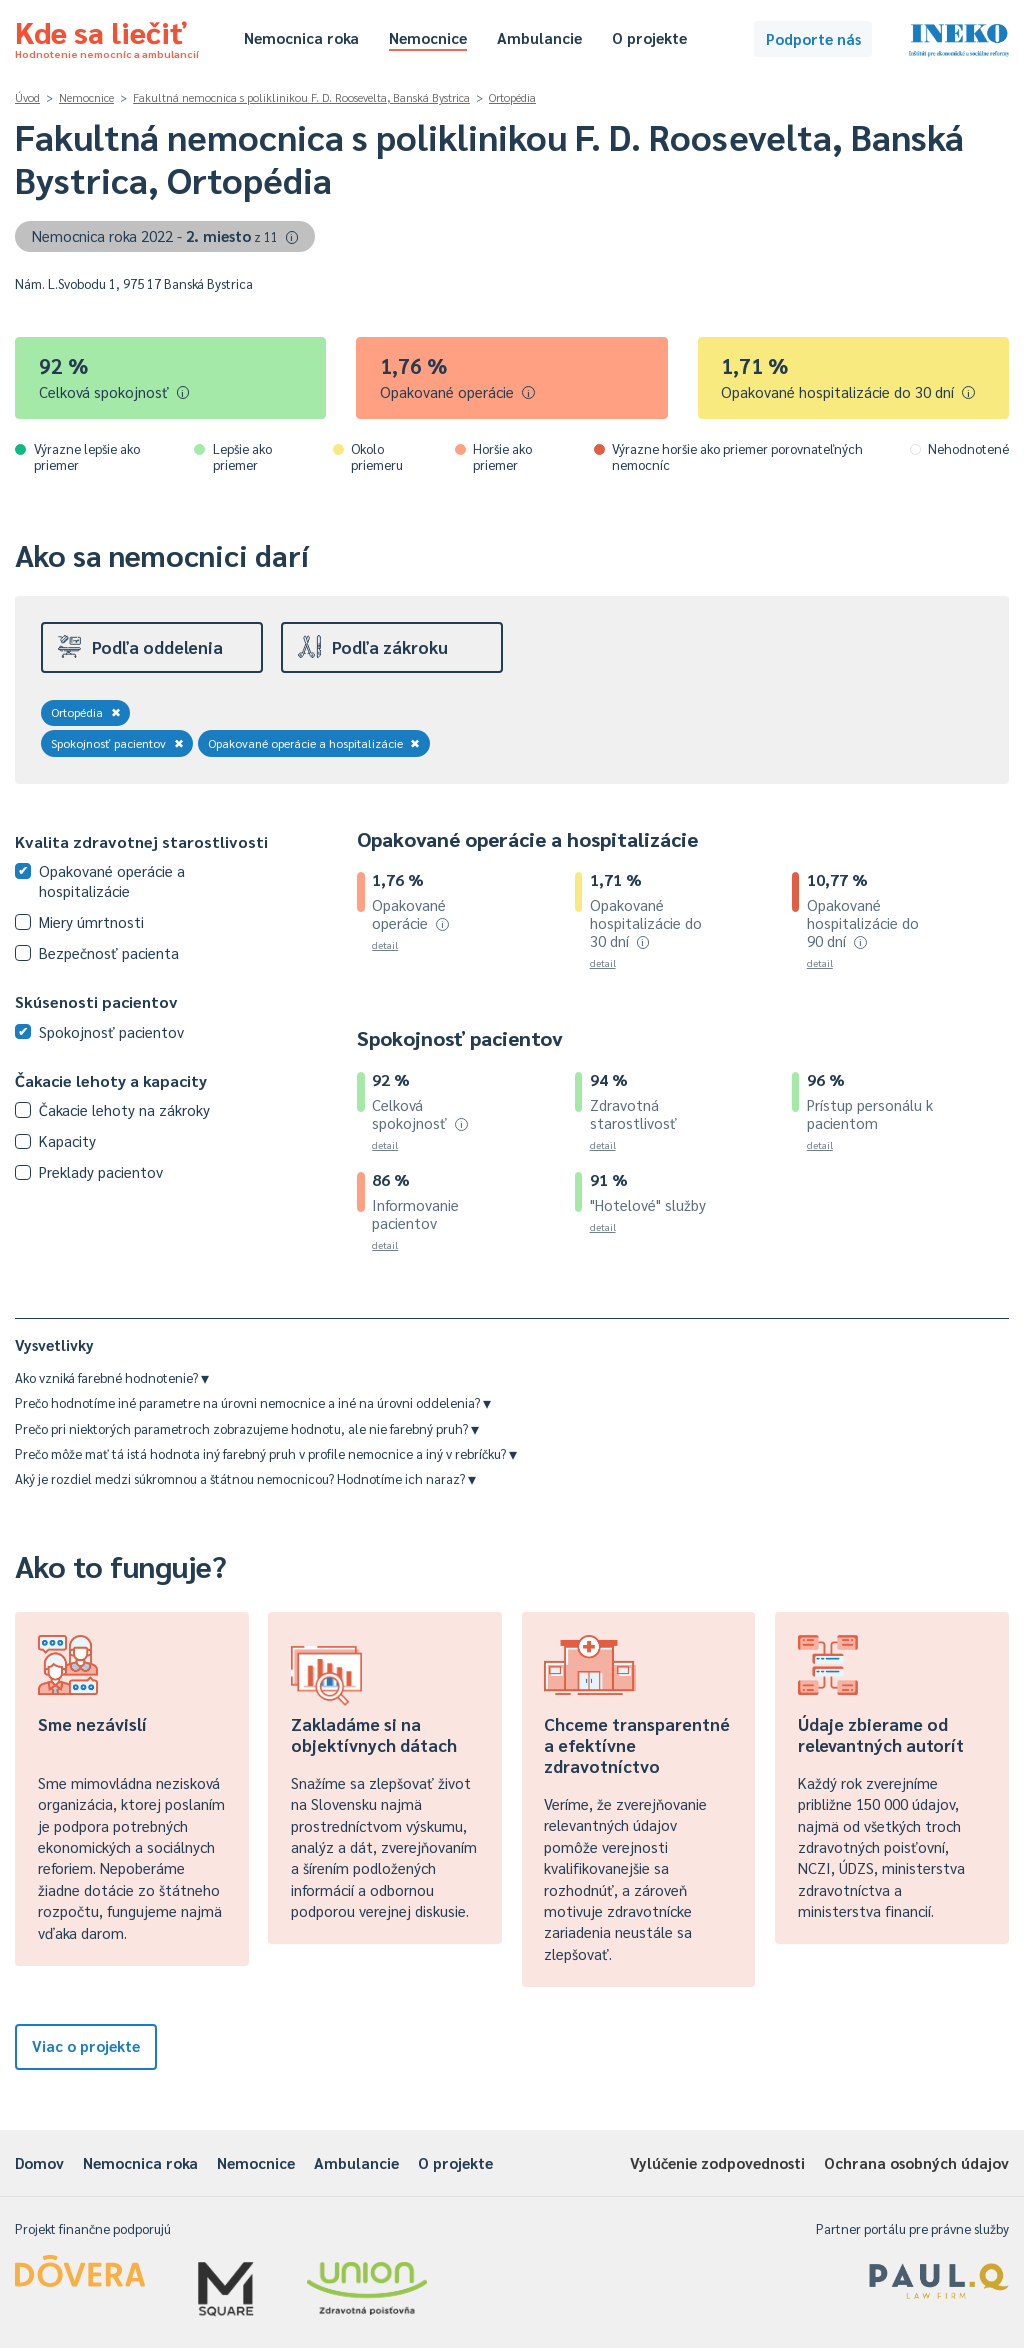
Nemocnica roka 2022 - (165, 235)
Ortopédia (512, 97)
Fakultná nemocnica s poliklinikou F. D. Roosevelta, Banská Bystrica (301, 97)
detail (385, 944)
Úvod (27, 97)
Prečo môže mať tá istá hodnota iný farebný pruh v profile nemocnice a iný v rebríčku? (266, 1453)
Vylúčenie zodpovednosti (717, 2162)
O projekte (649, 37)
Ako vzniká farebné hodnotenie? (112, 1377)
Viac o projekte (86, 2045)
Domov (39, 2162)
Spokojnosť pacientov (117, 743)
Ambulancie (539, 37)
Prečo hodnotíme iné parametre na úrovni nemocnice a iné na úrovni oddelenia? (253, 1402)
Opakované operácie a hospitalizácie (314, 743)
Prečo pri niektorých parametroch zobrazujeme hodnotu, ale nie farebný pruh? (247, 1428)
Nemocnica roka (301, 37)
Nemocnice (428, 37)
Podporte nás (813, 38)
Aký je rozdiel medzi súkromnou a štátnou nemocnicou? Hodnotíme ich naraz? (245, 1478)
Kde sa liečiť (107, 36)
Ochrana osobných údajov (916, 2162)
